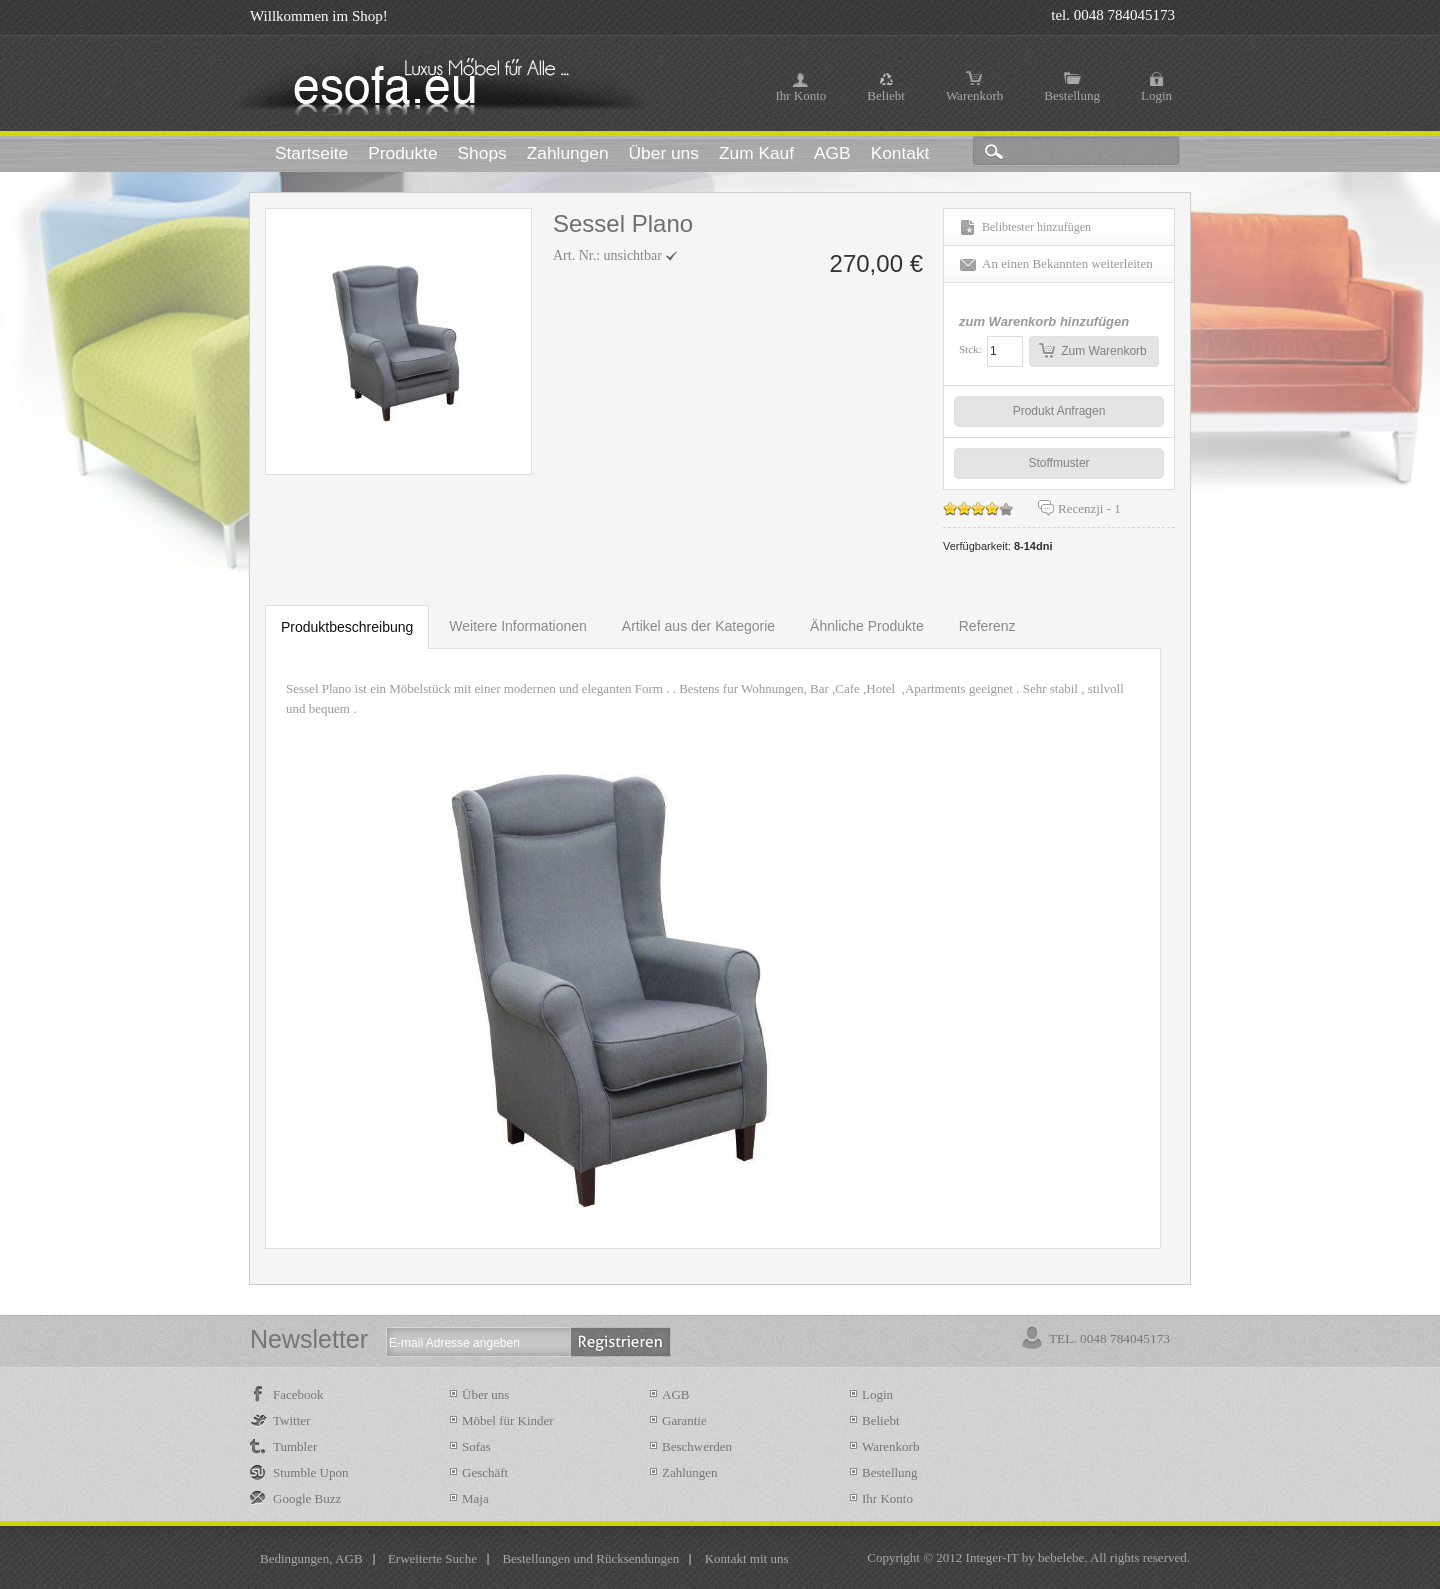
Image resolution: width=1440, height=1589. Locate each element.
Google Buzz (307, 1498)
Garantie (684, 1420)
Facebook (298, 1394)
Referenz (987, 626)
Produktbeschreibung (347, 627)
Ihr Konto (800, 95)
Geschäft (485, 1472)
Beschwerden (697, 1446)
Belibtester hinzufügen (1036, 227)
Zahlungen (690, 1472)
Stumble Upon (310, 1472)
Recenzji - (1089, 508)
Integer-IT (992, 1557)
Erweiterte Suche (432, 1558)
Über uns (485, 1394)
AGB (675, 1394)
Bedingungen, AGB (311, 1558)
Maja (475, 1498)
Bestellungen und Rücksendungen (590, 1558)
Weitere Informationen (517, 626)
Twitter (291, 1420)
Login (1156, 95)
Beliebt (886, 95)
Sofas (476, 1446)
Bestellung (1072, 95)
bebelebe (1061, 1557)
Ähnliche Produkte (867, 626)
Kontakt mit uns (747, 1558)
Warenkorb (974, 95)
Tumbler (295, 1446)
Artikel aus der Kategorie (698, 626)
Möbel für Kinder (508, 1420)
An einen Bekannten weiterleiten (1067, 263)
